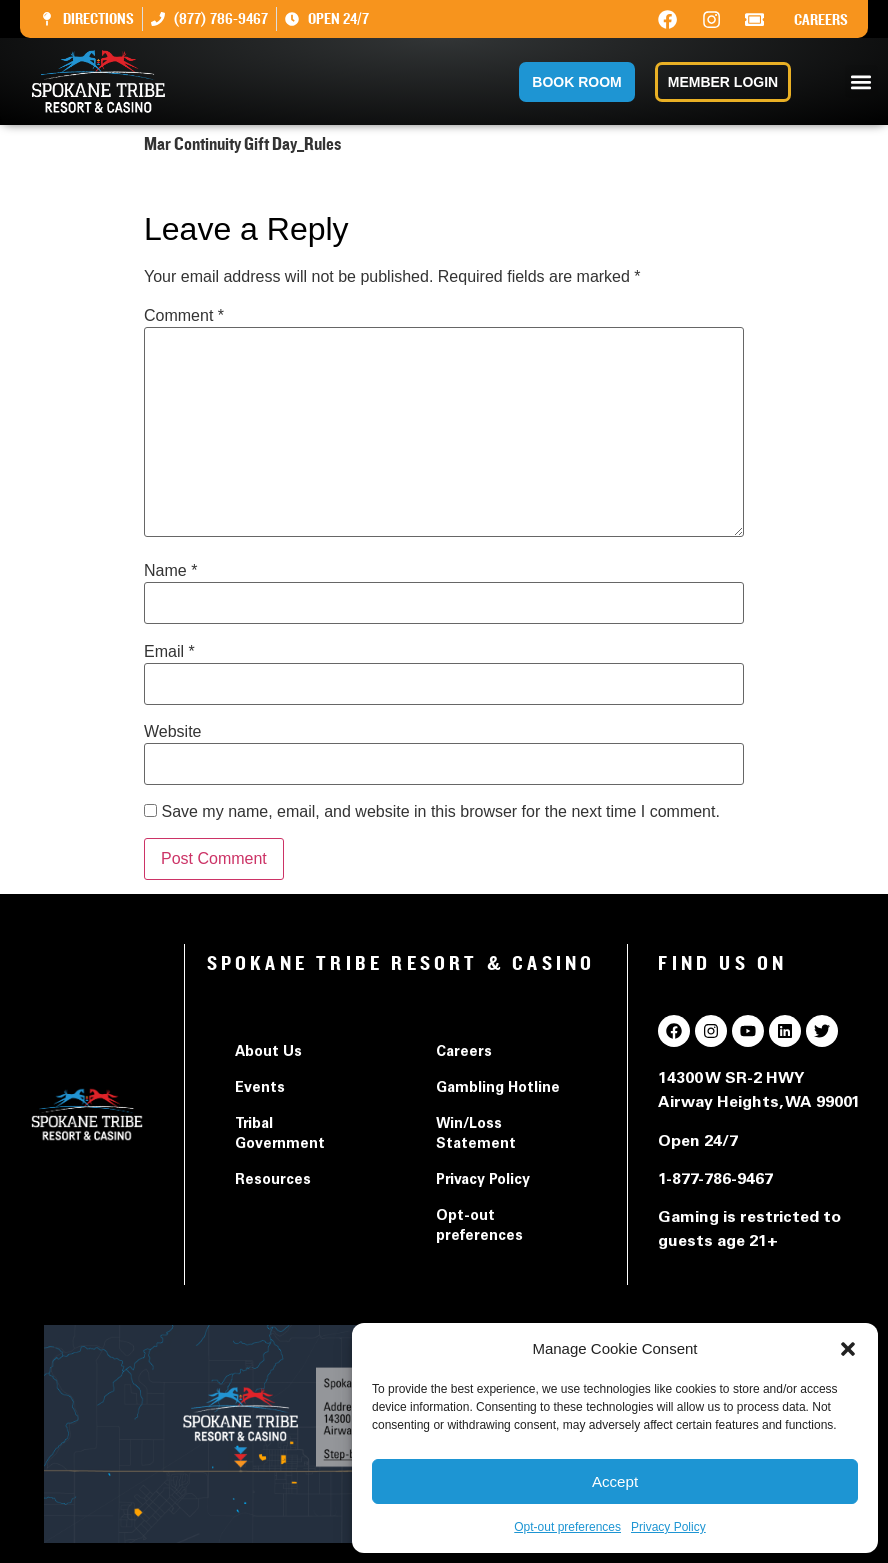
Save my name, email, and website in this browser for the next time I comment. (440, 812)
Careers (821, 20)
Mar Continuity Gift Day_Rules (251, 183)
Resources (273, 1181)
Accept (615, 1481)
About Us (268, 1053)
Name (170, 571)
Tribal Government (280, 1135)
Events (260, 1089)
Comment (184, 316)
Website (173, 732)
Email (169, 652)
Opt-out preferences (567, 1527)
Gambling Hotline (498, 1089)
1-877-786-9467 (715, 1180)
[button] (848, 1349)
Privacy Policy (668, 1527)
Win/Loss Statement (476, 1135)
